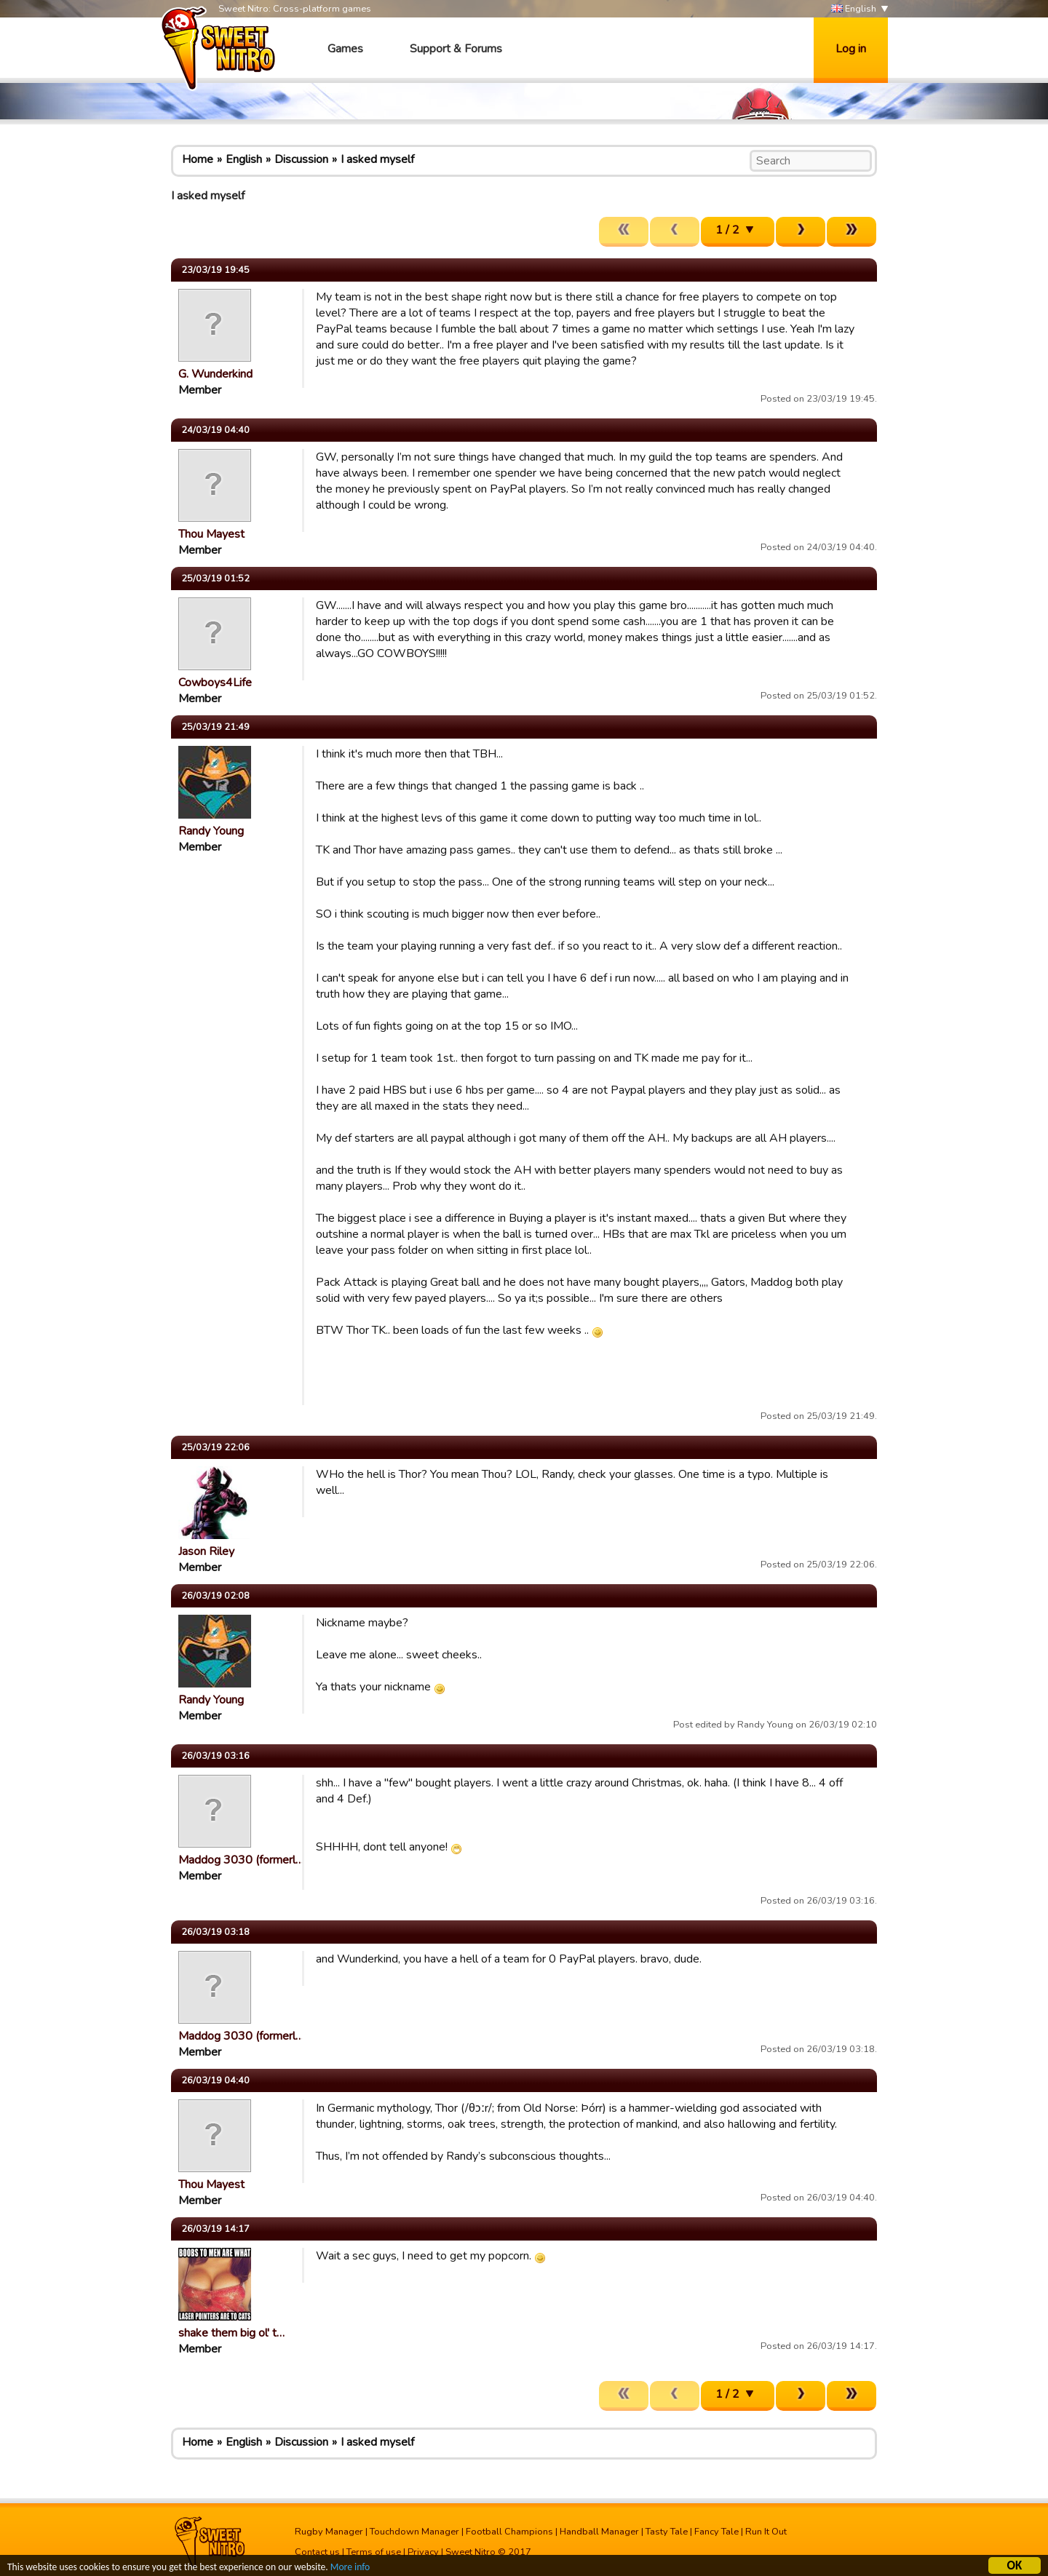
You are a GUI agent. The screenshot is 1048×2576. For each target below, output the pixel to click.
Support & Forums (456, 49)
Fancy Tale (716, 2531)
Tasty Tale (667, 2531)
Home (197, 159)
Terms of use (373, 2552)
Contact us (317, 2552)
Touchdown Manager (414, 2531)
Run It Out (766, 2531)
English (853, 9)
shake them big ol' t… (231, 2333)
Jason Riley (206, 1551)
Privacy (423, 2552)
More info (350, 2568)
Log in (850, 49)
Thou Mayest (211, 534)
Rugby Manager (329, 2531)
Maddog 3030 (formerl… (240, 1860)
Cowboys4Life (215, 683)
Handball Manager (599, 2531)
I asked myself (377, 159)
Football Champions (509, 2531)
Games (345, 49)
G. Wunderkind (215, 374)
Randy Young (211, 831)
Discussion (301, 159)
